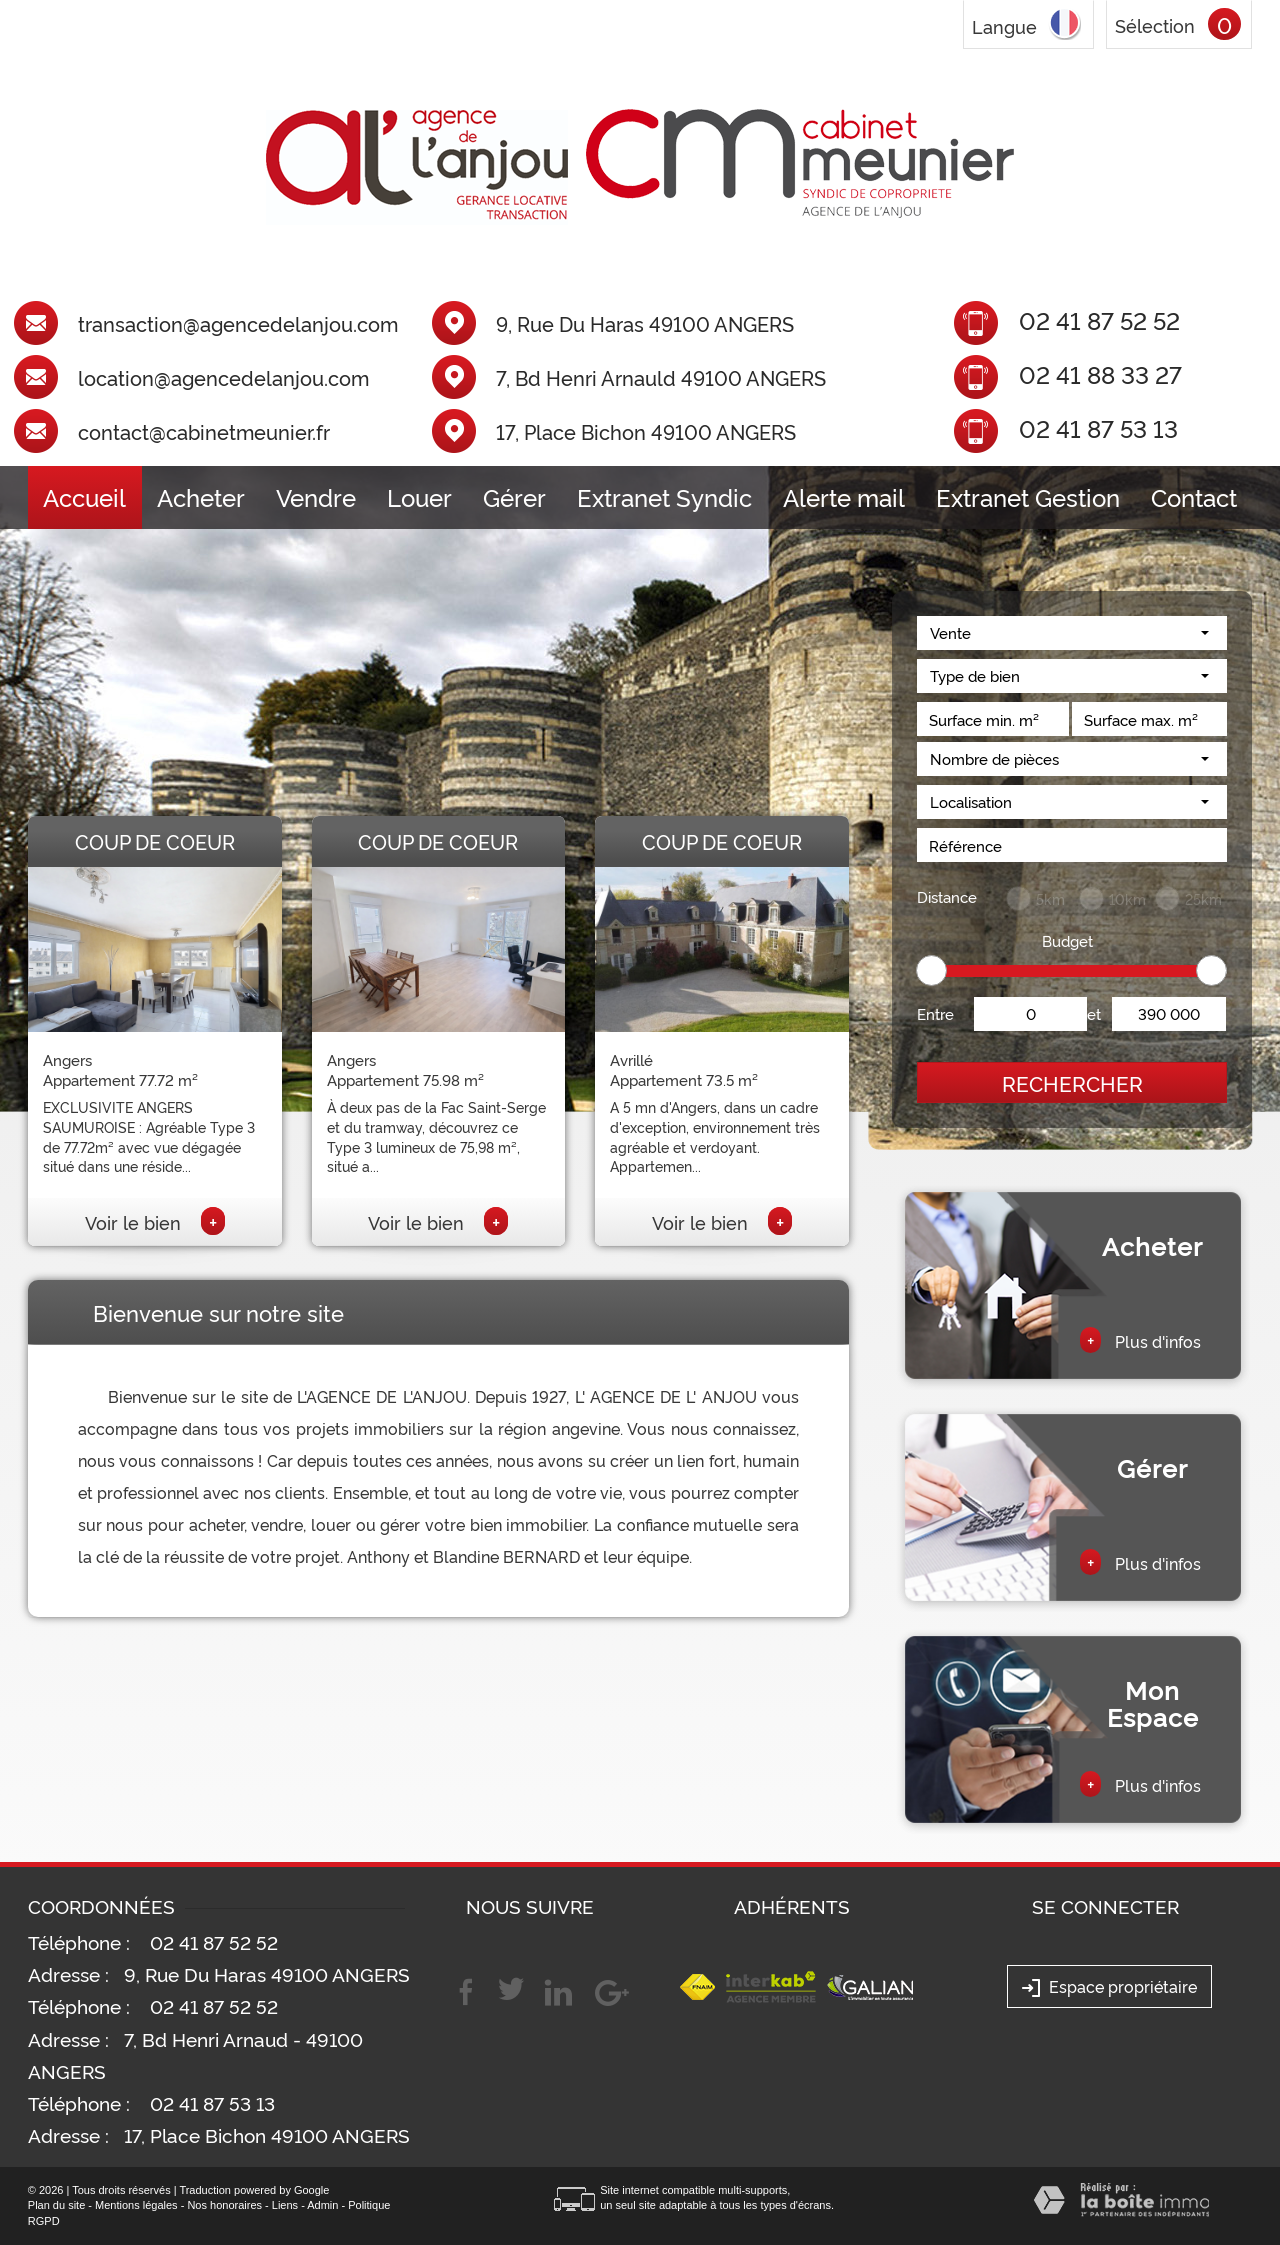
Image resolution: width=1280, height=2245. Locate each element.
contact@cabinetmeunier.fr (204, 432)
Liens (285, 2205)
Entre (935, 1013)
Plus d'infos (1140, 1340)
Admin (322, 2205)
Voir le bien (155, 1222)
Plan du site (56, 2205)
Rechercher (1072, 1082)
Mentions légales (136, 2205)
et (1094, 1013)
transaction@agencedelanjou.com (238, 324)
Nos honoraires (224, 2205)
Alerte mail (844, 497)
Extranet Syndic (664, 497)
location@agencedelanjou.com (223, 378)
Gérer (514, 497)
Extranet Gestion (1028, 497)
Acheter (201, 497)
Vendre (316, 497)
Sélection (1155, 25)
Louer (419, 497)
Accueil (84, 497)
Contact (1194, 497)
